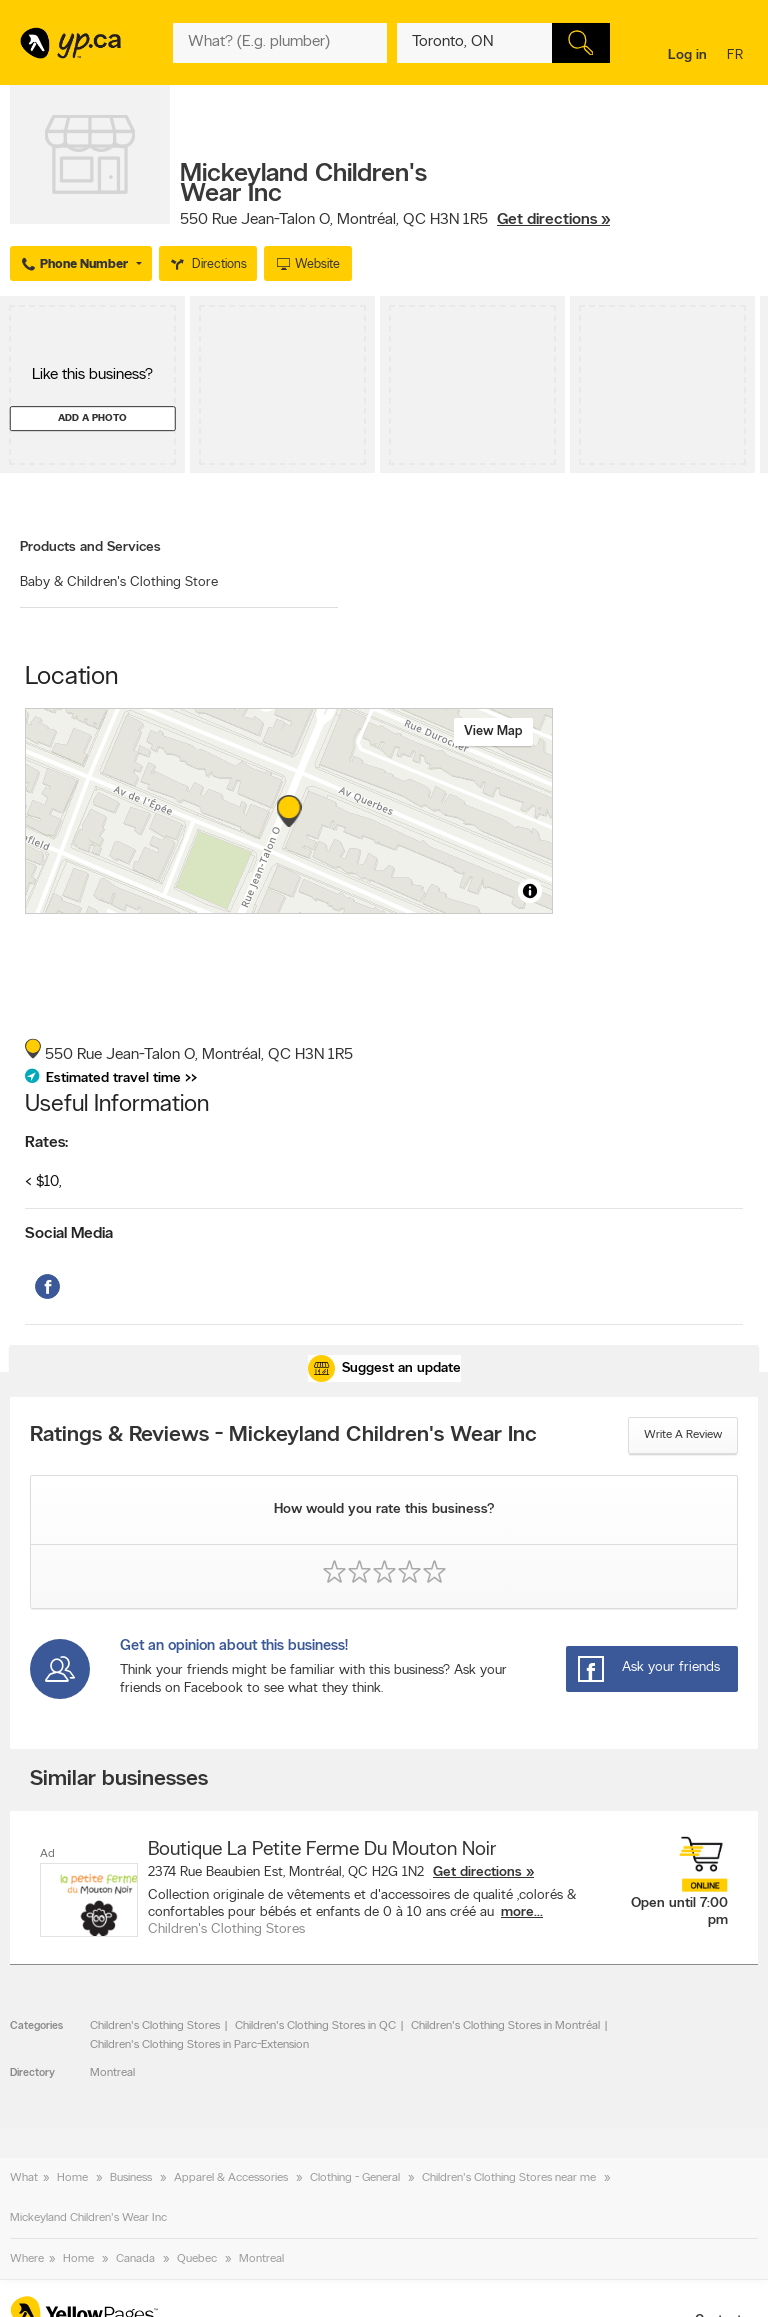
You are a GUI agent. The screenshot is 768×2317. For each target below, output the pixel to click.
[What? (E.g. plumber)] (279, 43)
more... (522, 1912)
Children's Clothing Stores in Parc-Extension (199, 2045)
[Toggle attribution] (530, 891)
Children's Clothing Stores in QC (315, 2026)
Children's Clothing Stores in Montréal (505, 2026)
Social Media (69, 1234)
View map (493, 731)
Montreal (112, 2073)
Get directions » (553, 220)
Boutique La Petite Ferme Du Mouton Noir (322, 1850)
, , (395, 220)
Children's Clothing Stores (155, 2026)
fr (737, 56)
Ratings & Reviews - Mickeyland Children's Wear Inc (283, 1436)
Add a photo (92, 418)
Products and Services (90, 547)
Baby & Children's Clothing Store (119, 582)
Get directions (477, 1872)
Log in (687, 55)
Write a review (683, 1435)
